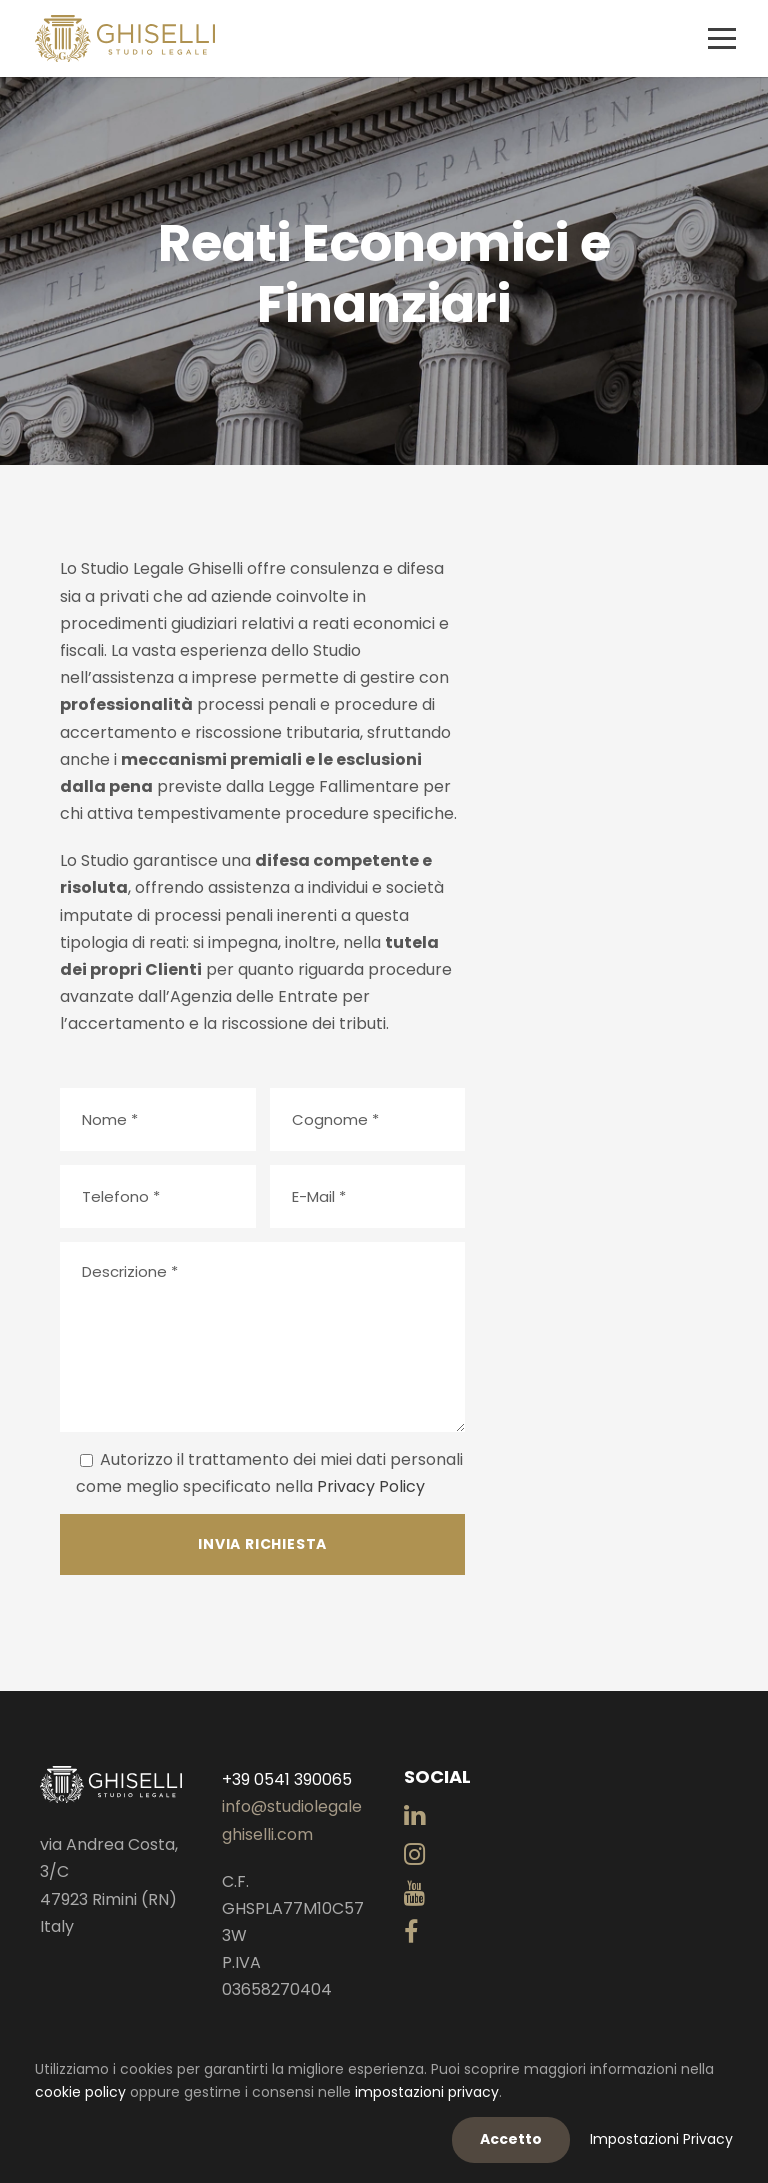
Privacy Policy (371, 1486)
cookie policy (80, 2092)
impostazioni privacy (427, 2092)
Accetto (511, 2139)
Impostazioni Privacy (661, 2139)
